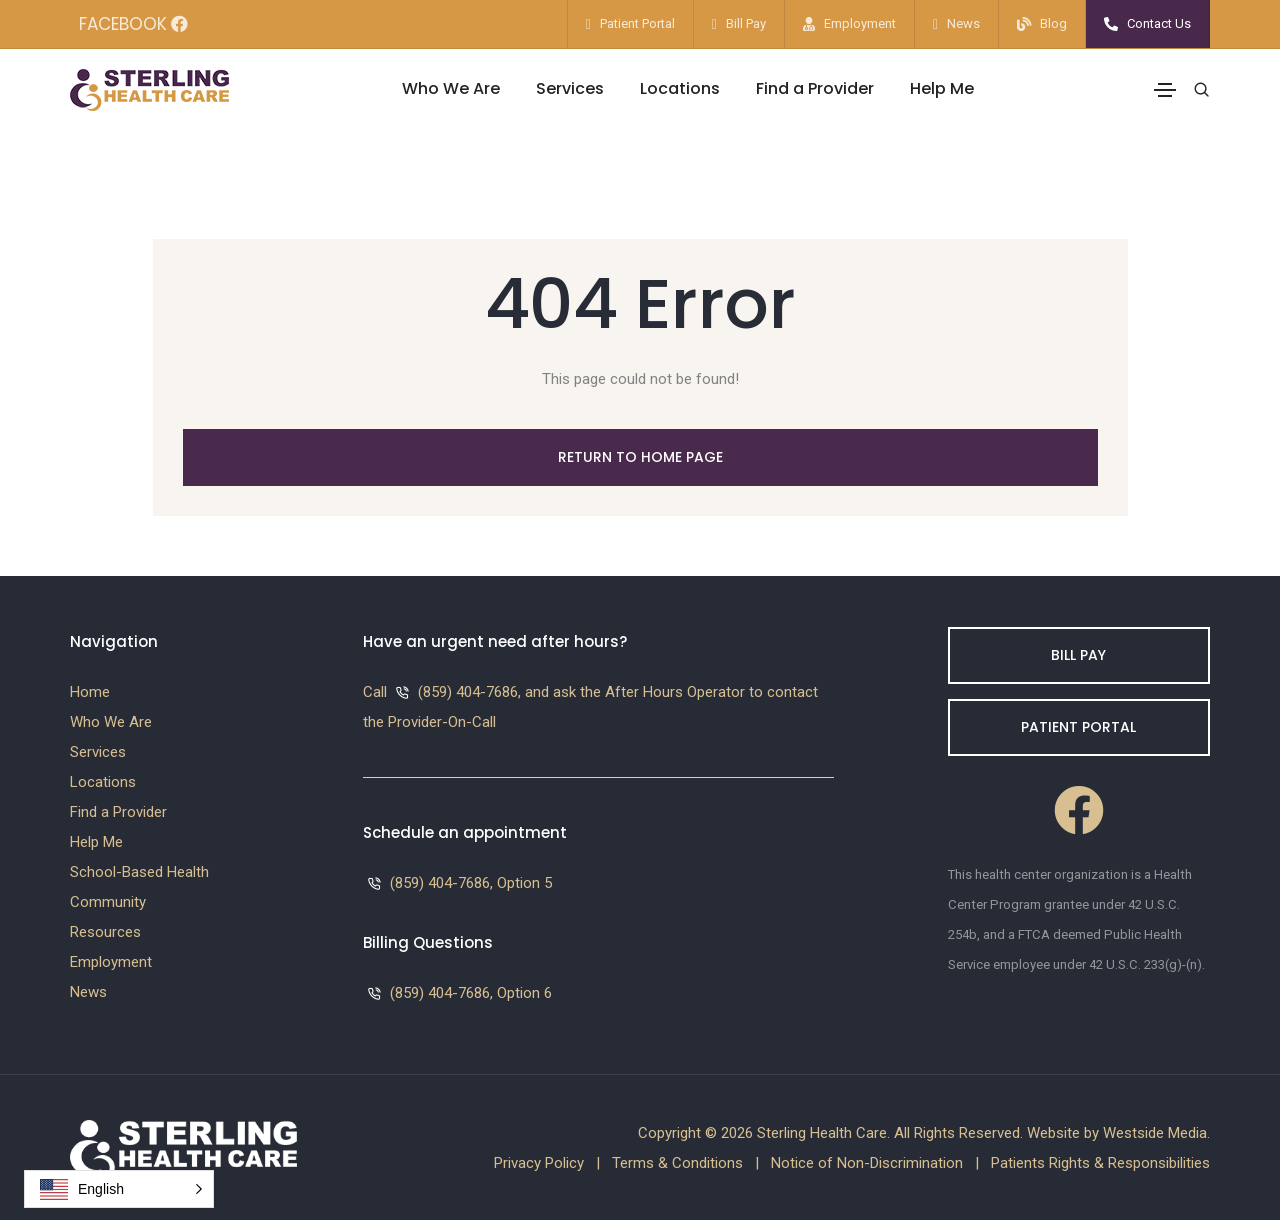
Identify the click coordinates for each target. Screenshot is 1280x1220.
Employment (860, 23)
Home (90, 692)
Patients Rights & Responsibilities (1100, 1163)
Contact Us (1159, 23)
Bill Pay (746, 23)
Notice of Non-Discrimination (867, 1163)
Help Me (942, 88)
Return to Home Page (640, 457)
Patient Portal (637, 23)
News (963, 23)
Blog (1053, 23)
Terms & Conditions (677, 1163)
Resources (105, 932)
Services (570, 88)
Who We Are (451, 88)
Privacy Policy (539, 1163)
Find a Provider (815, 88)
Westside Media (1155, 1133)
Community (108, 902)
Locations (680, 88)
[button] (119, 1189)
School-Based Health (139, 872)
